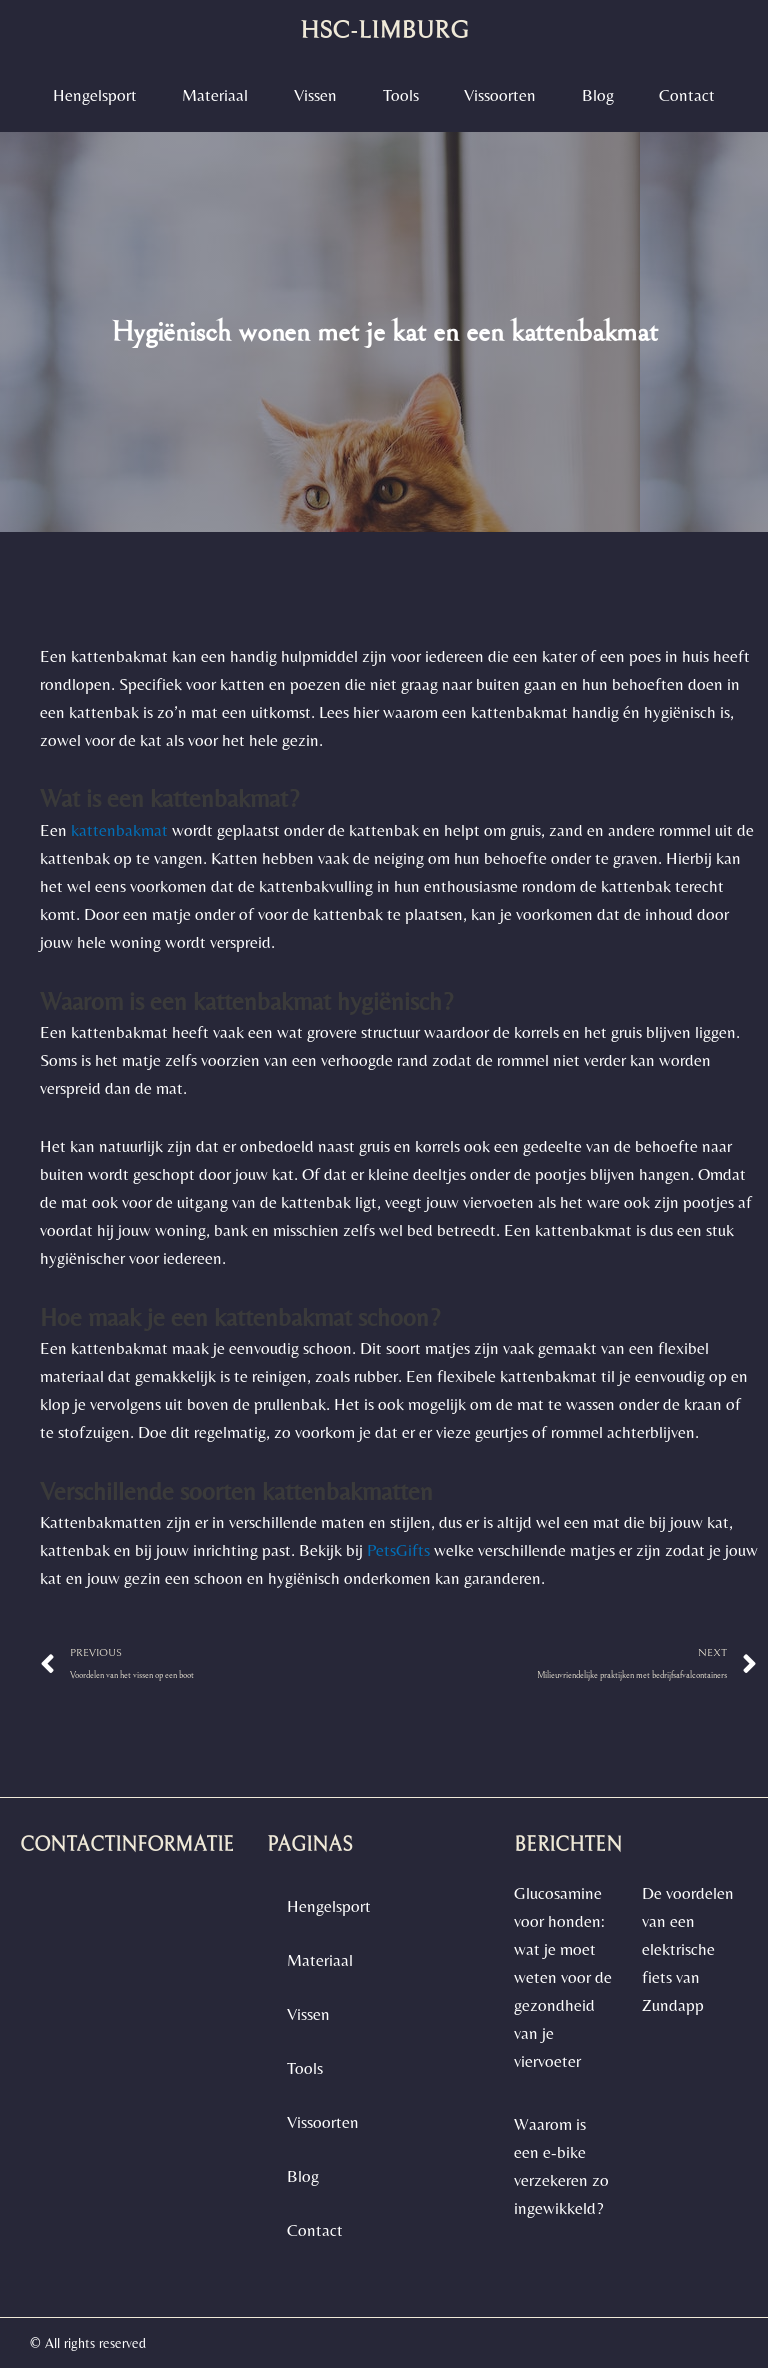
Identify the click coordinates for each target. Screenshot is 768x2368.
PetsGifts (398, 1550)
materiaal (215, 95)
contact (687, 95)
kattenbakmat (119, 830)
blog (598, 95)
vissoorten (500, 95)
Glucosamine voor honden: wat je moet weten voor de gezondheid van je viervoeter (563, 1977)
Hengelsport (95, 95)
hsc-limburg (384, 30)
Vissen (315, 95)
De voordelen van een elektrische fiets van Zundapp (688, 1949)
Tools (401, 95)
